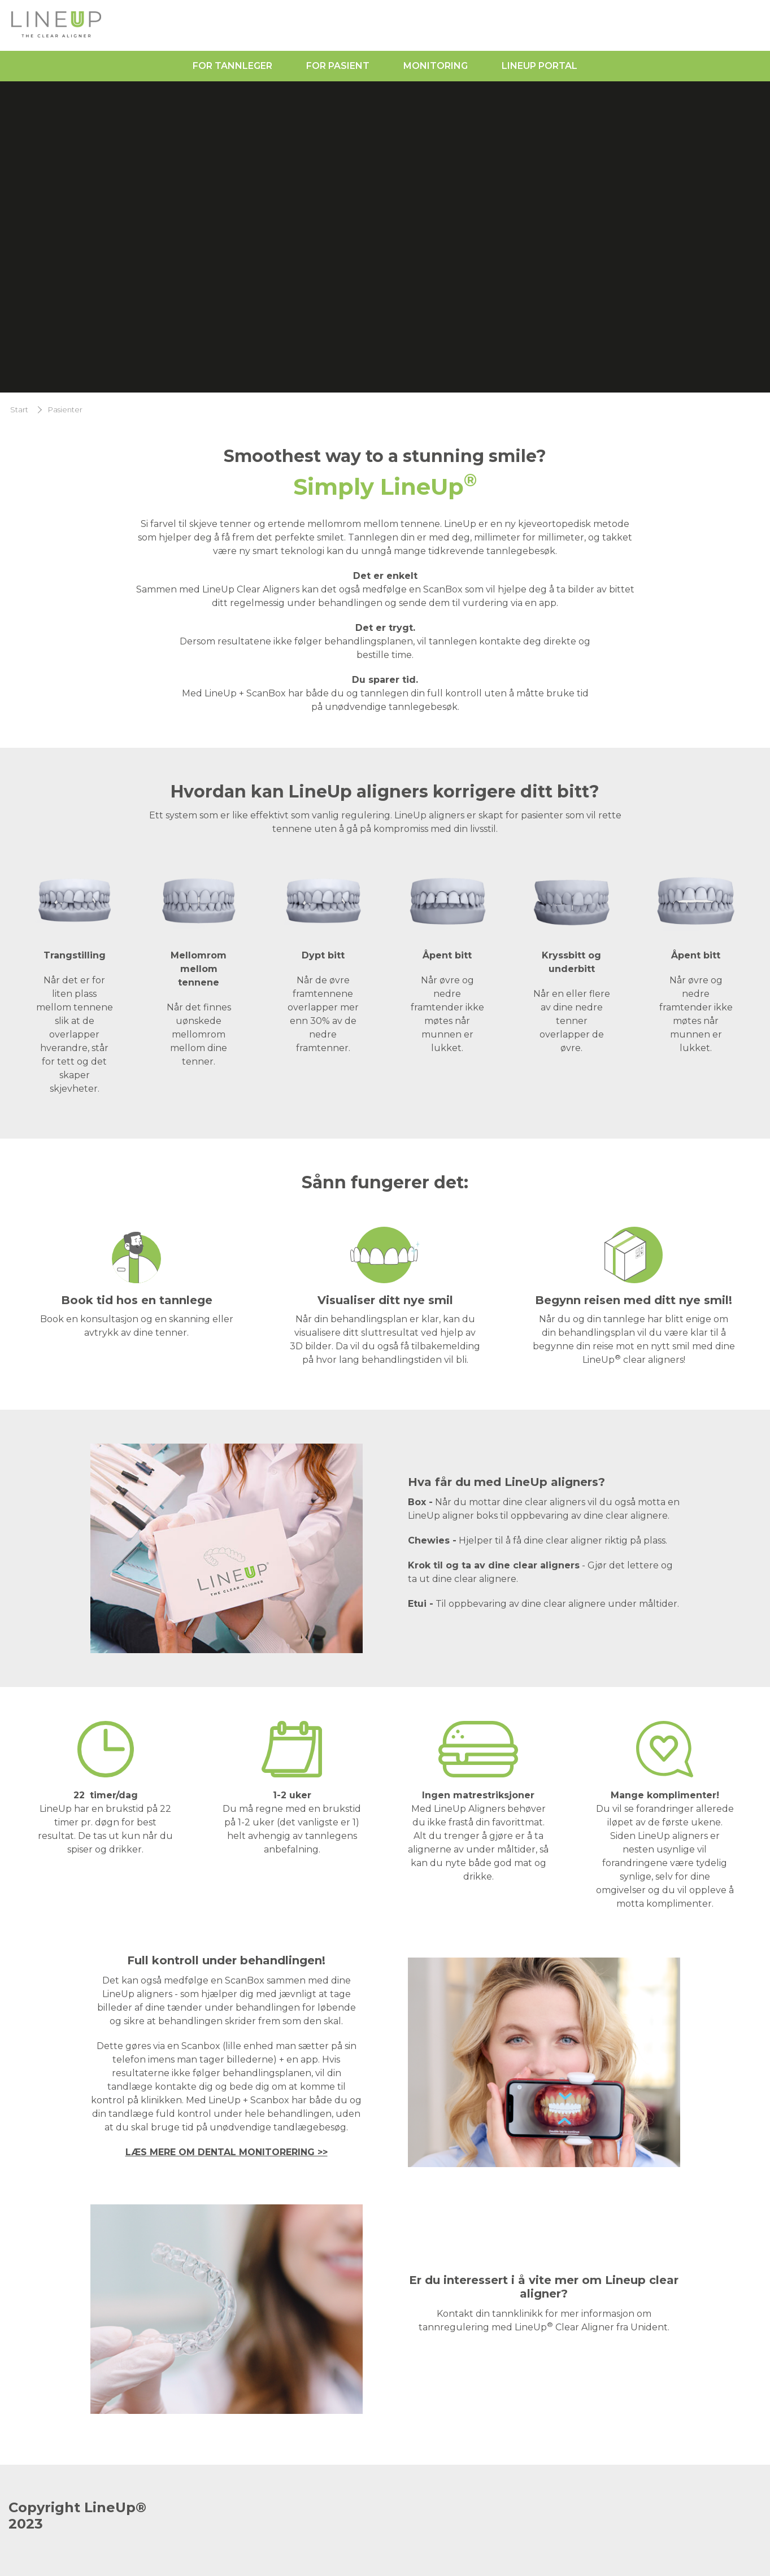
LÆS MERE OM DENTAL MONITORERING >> (226, 2152)
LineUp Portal (539, 65)
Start (19, 409)
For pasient (337, 65)
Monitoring (435, 65)
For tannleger (232, 65)
